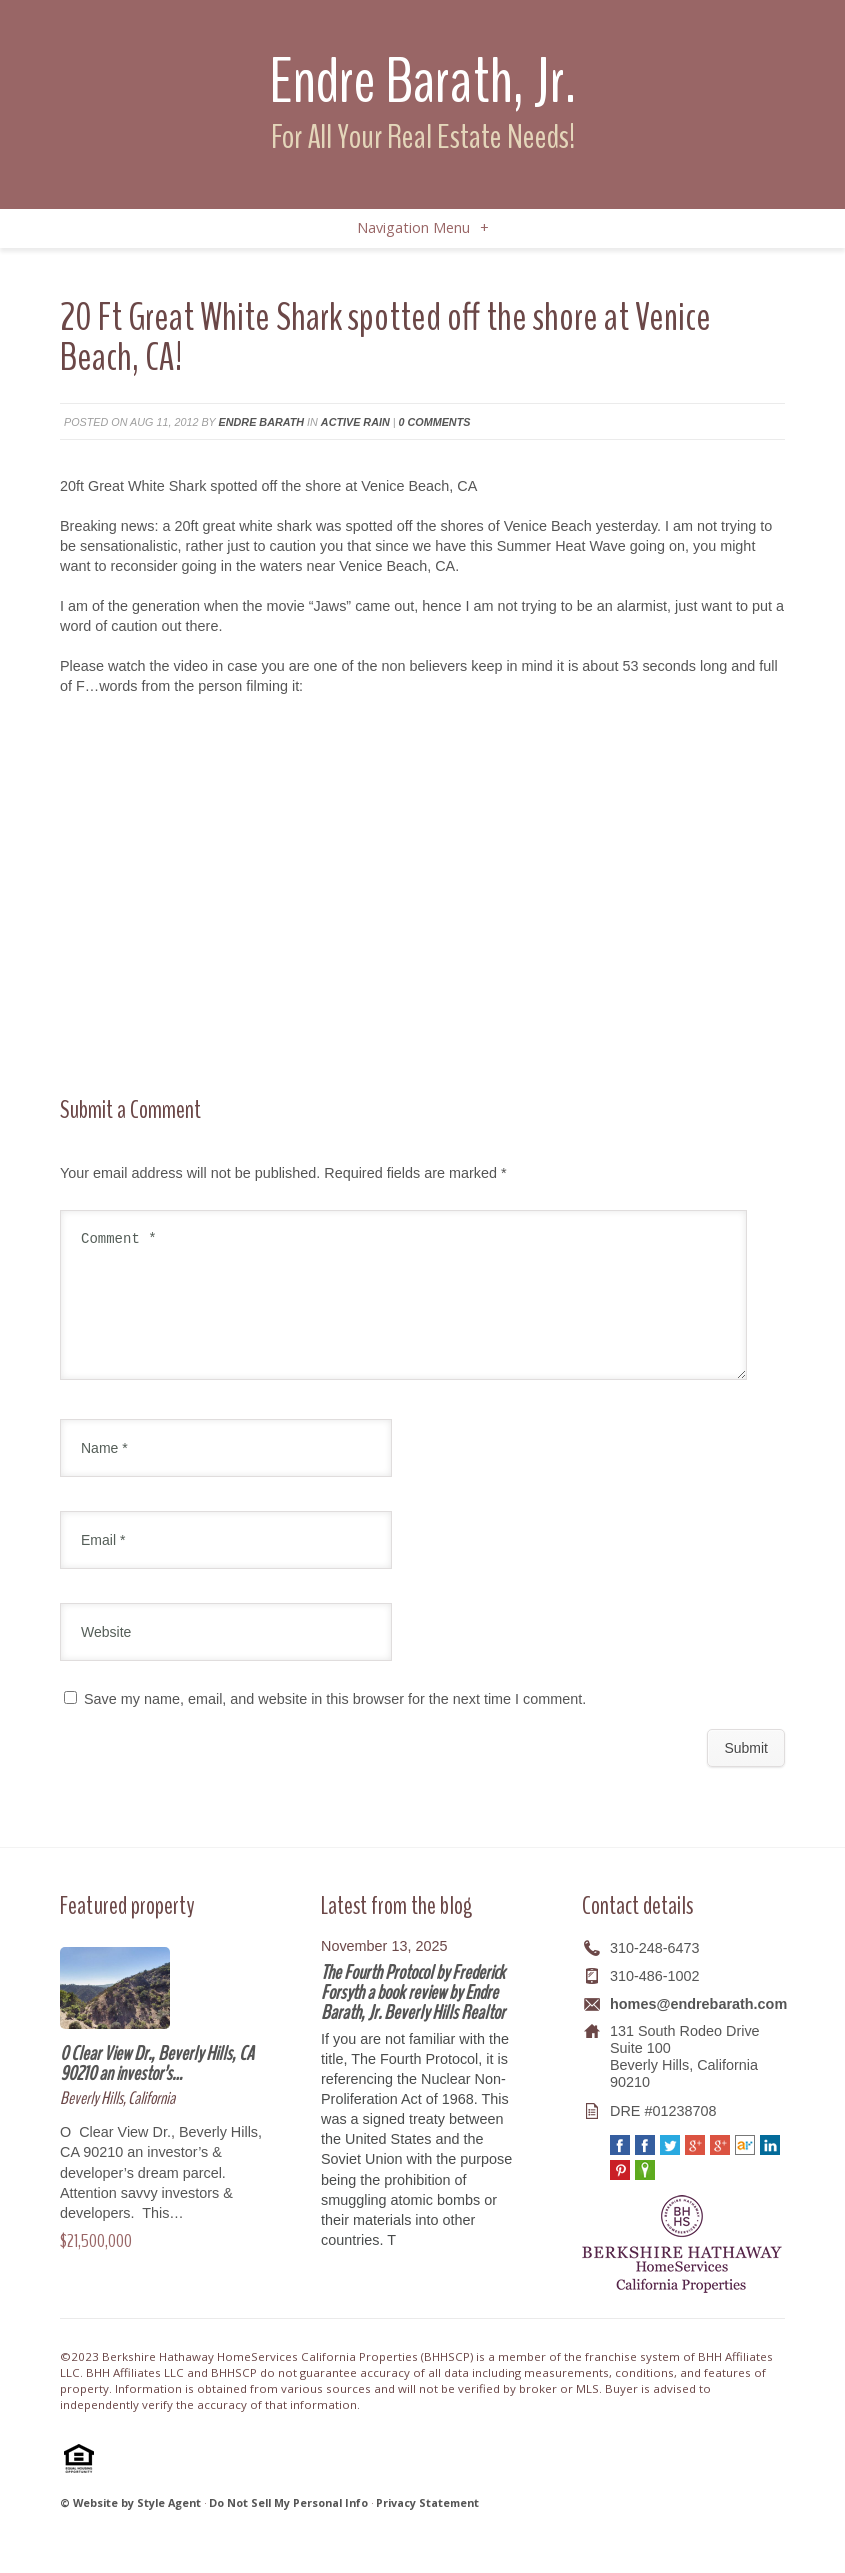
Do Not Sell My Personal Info (288, 2526)
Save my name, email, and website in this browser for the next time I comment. (335, 1723)
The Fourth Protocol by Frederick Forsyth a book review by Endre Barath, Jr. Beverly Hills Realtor (413, 2016)
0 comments (435, 422)
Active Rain (355, 422)
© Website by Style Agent (130, 2526)
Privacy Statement (427, 2526)
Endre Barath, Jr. (422, 81)
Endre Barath (261, 422)
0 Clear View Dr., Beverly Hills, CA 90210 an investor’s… (157, 2087)
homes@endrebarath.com (698, 2028)
